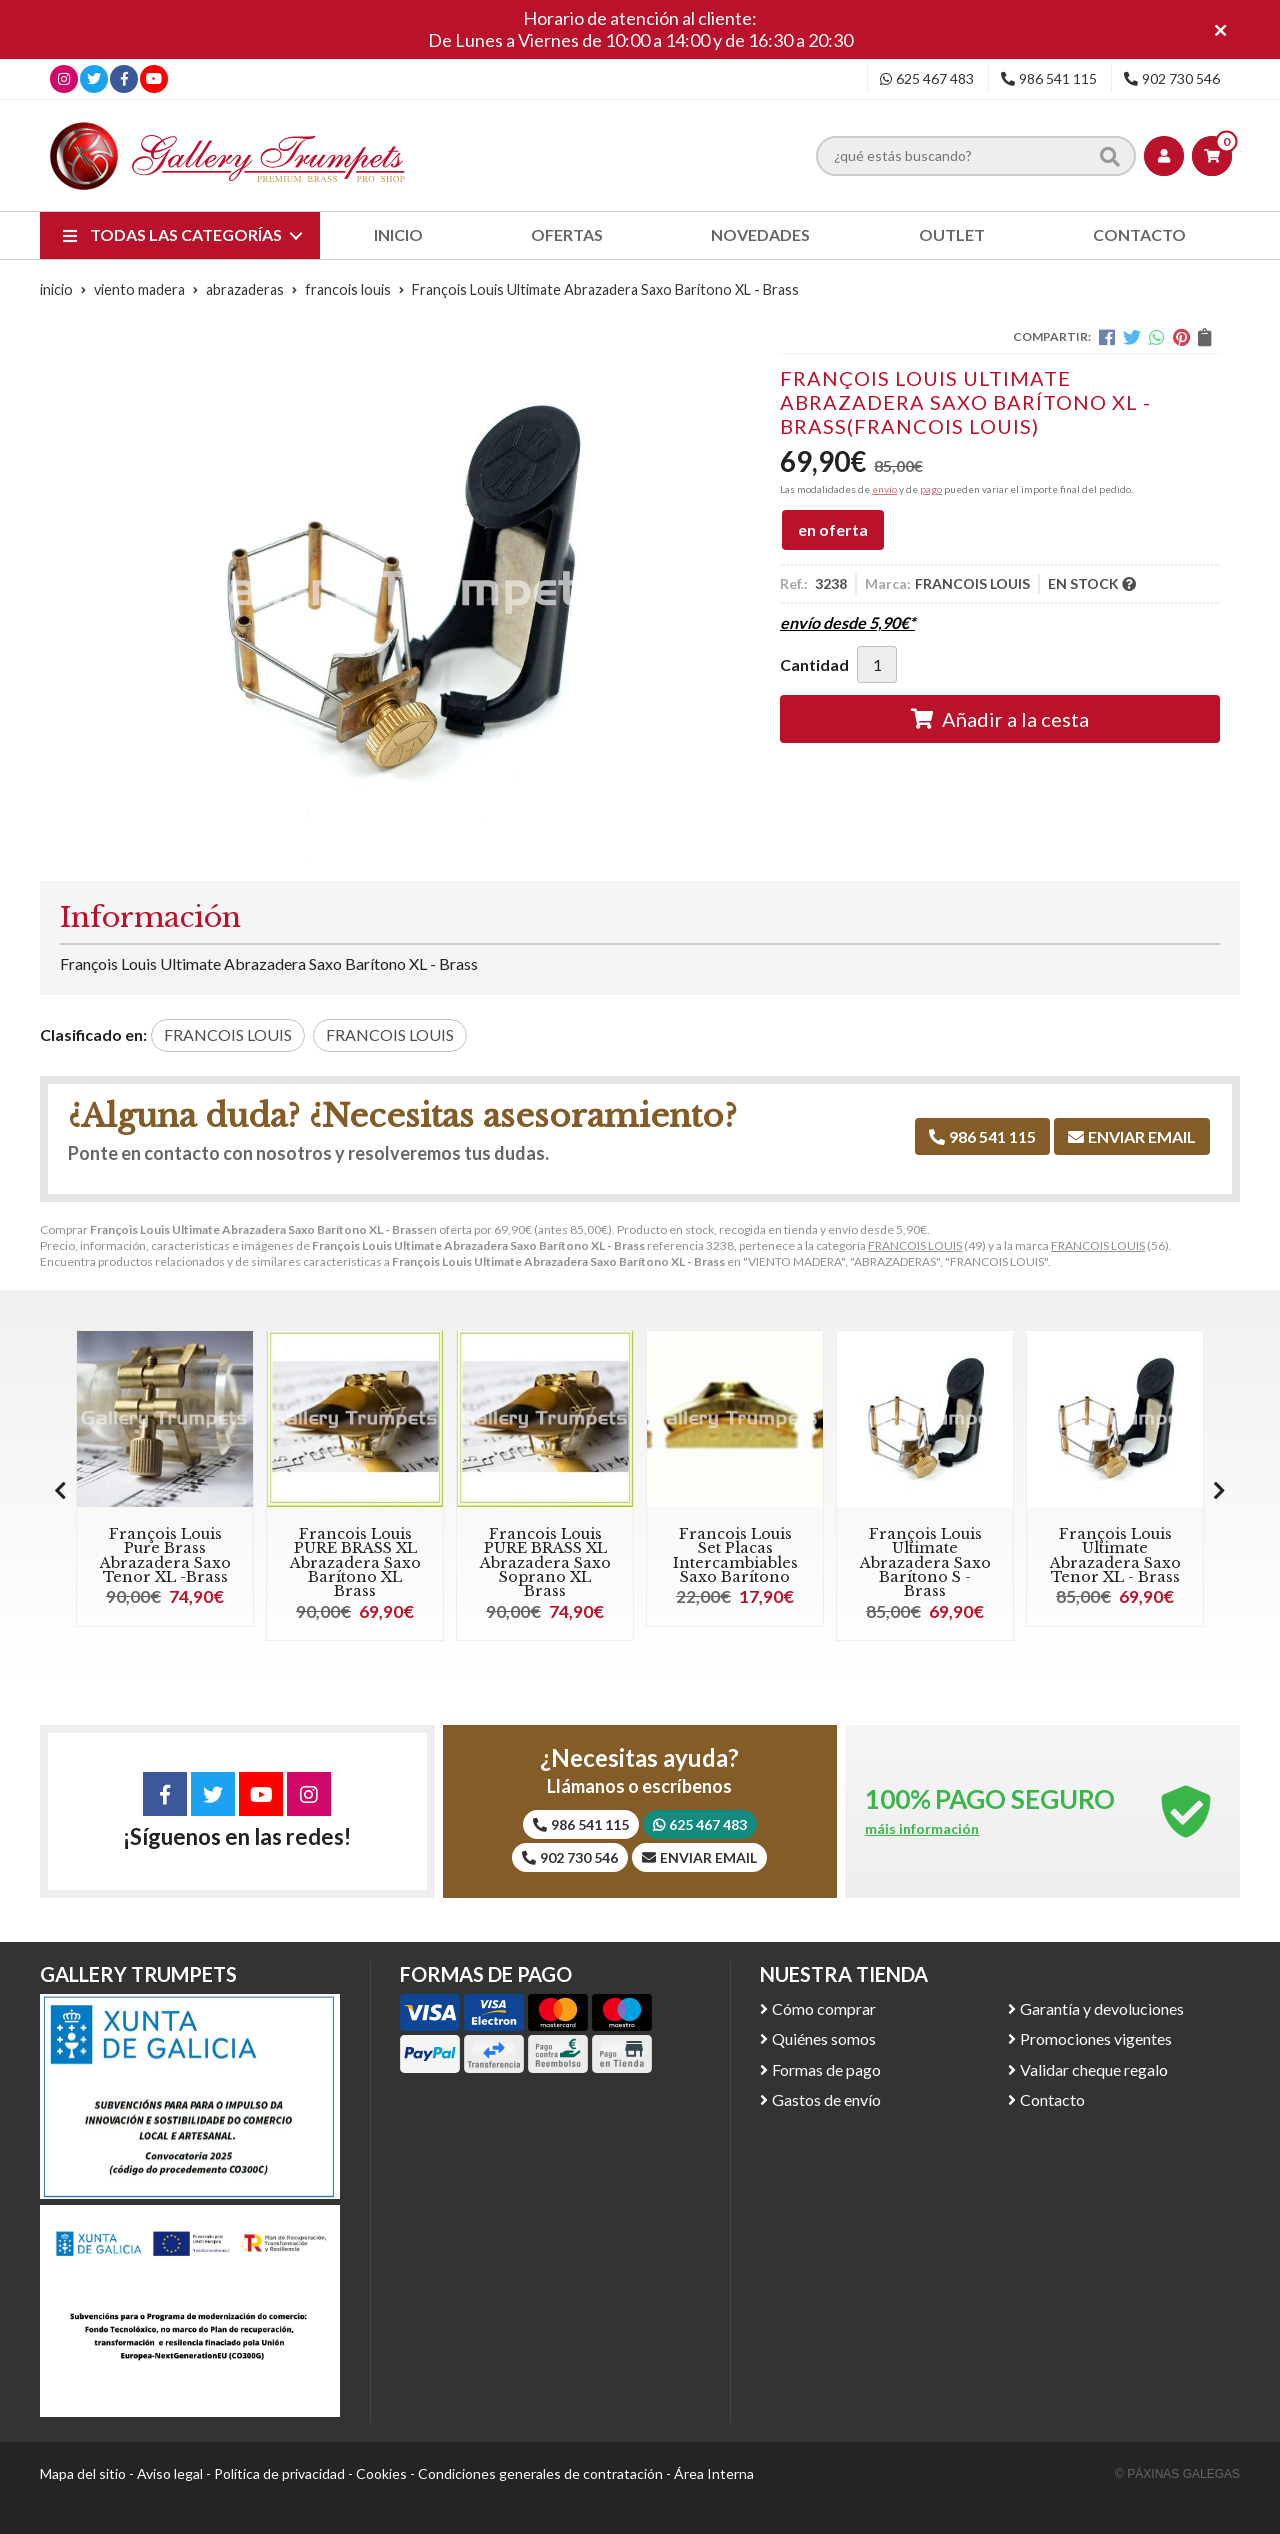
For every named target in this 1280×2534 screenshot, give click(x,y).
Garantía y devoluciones (1102, 2008)
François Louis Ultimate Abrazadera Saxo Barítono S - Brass (925, 1563)
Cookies (381, 2473)
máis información (922, 1829)
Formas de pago (826, 2069)
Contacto (1052, 2099)
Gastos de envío (826, 2099)
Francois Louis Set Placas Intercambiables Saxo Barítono (735, 1555)
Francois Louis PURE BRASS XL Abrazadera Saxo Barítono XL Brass (355, 1563)
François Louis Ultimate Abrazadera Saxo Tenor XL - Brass (1115, 1555)
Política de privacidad (279, 2473)
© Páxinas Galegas (1177, 2474)
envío (884, 489)
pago (931, 489)
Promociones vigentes (1096, 2038)
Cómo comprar (824, 2008)
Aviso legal (170, 2473)
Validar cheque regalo (1094, 2069)
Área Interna (714, 2473)
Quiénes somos (824, 2038)
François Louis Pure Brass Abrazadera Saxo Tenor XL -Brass (165, 1555)
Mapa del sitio (83, 2473)
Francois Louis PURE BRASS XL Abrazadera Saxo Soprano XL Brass (545, 1563)
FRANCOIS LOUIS (915, 1245)
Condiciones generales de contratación (540, 2473)
